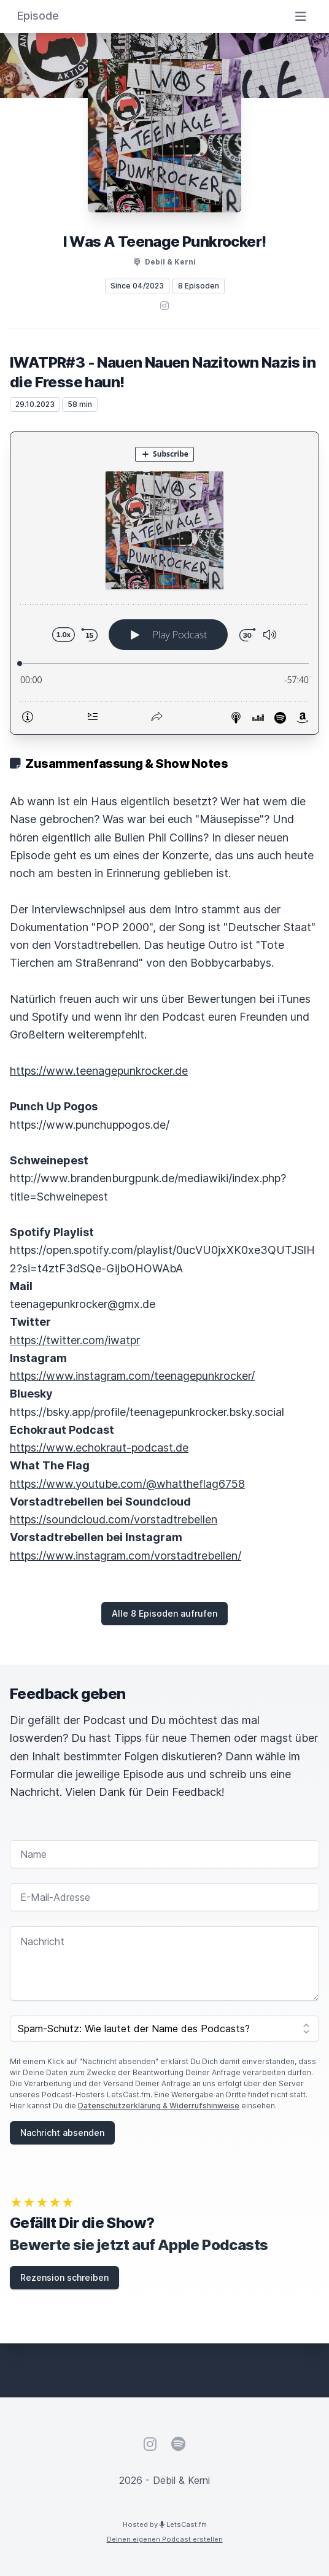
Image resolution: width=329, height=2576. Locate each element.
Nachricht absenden (62, 2132)
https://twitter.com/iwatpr (75, 1340)
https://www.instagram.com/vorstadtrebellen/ (125, 1555)
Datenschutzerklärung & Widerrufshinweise (158, 2105)
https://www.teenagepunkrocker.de (99, 1070)
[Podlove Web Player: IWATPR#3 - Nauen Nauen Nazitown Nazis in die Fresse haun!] (164, 583)
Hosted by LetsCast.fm (165, 2524)
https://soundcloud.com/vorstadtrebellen (113, 1519)
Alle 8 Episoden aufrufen (164, 1613)
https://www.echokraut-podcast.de (99, 1447)
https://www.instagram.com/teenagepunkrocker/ (132, 1375)
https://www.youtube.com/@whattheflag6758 (127, 1483)
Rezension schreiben (64, 2277)
